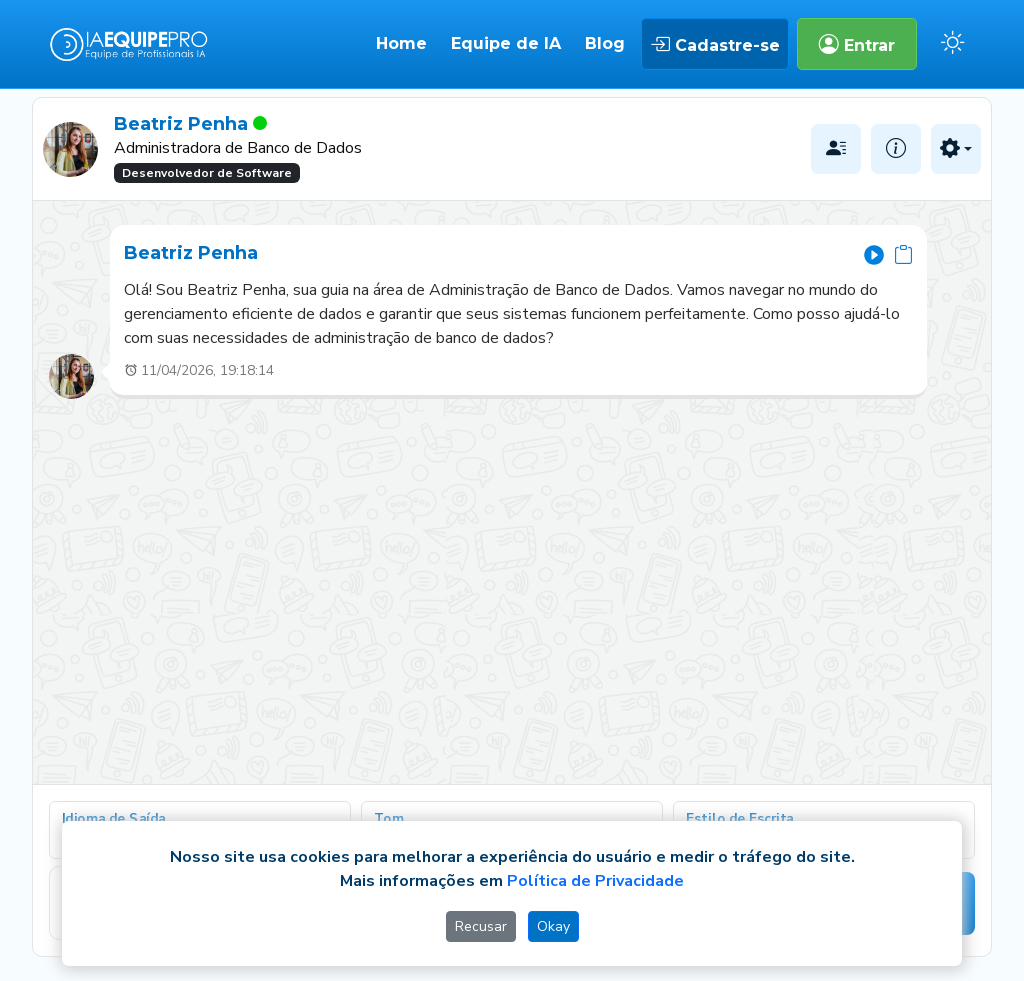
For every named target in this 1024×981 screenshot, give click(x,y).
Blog (605, 43)
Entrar (857, 44)
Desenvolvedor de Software (207, 173)
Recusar (481, 926)
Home (401, 43)
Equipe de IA (506, 43)
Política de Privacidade (595, 881)
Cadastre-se (715, 44)
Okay (553, 926)
